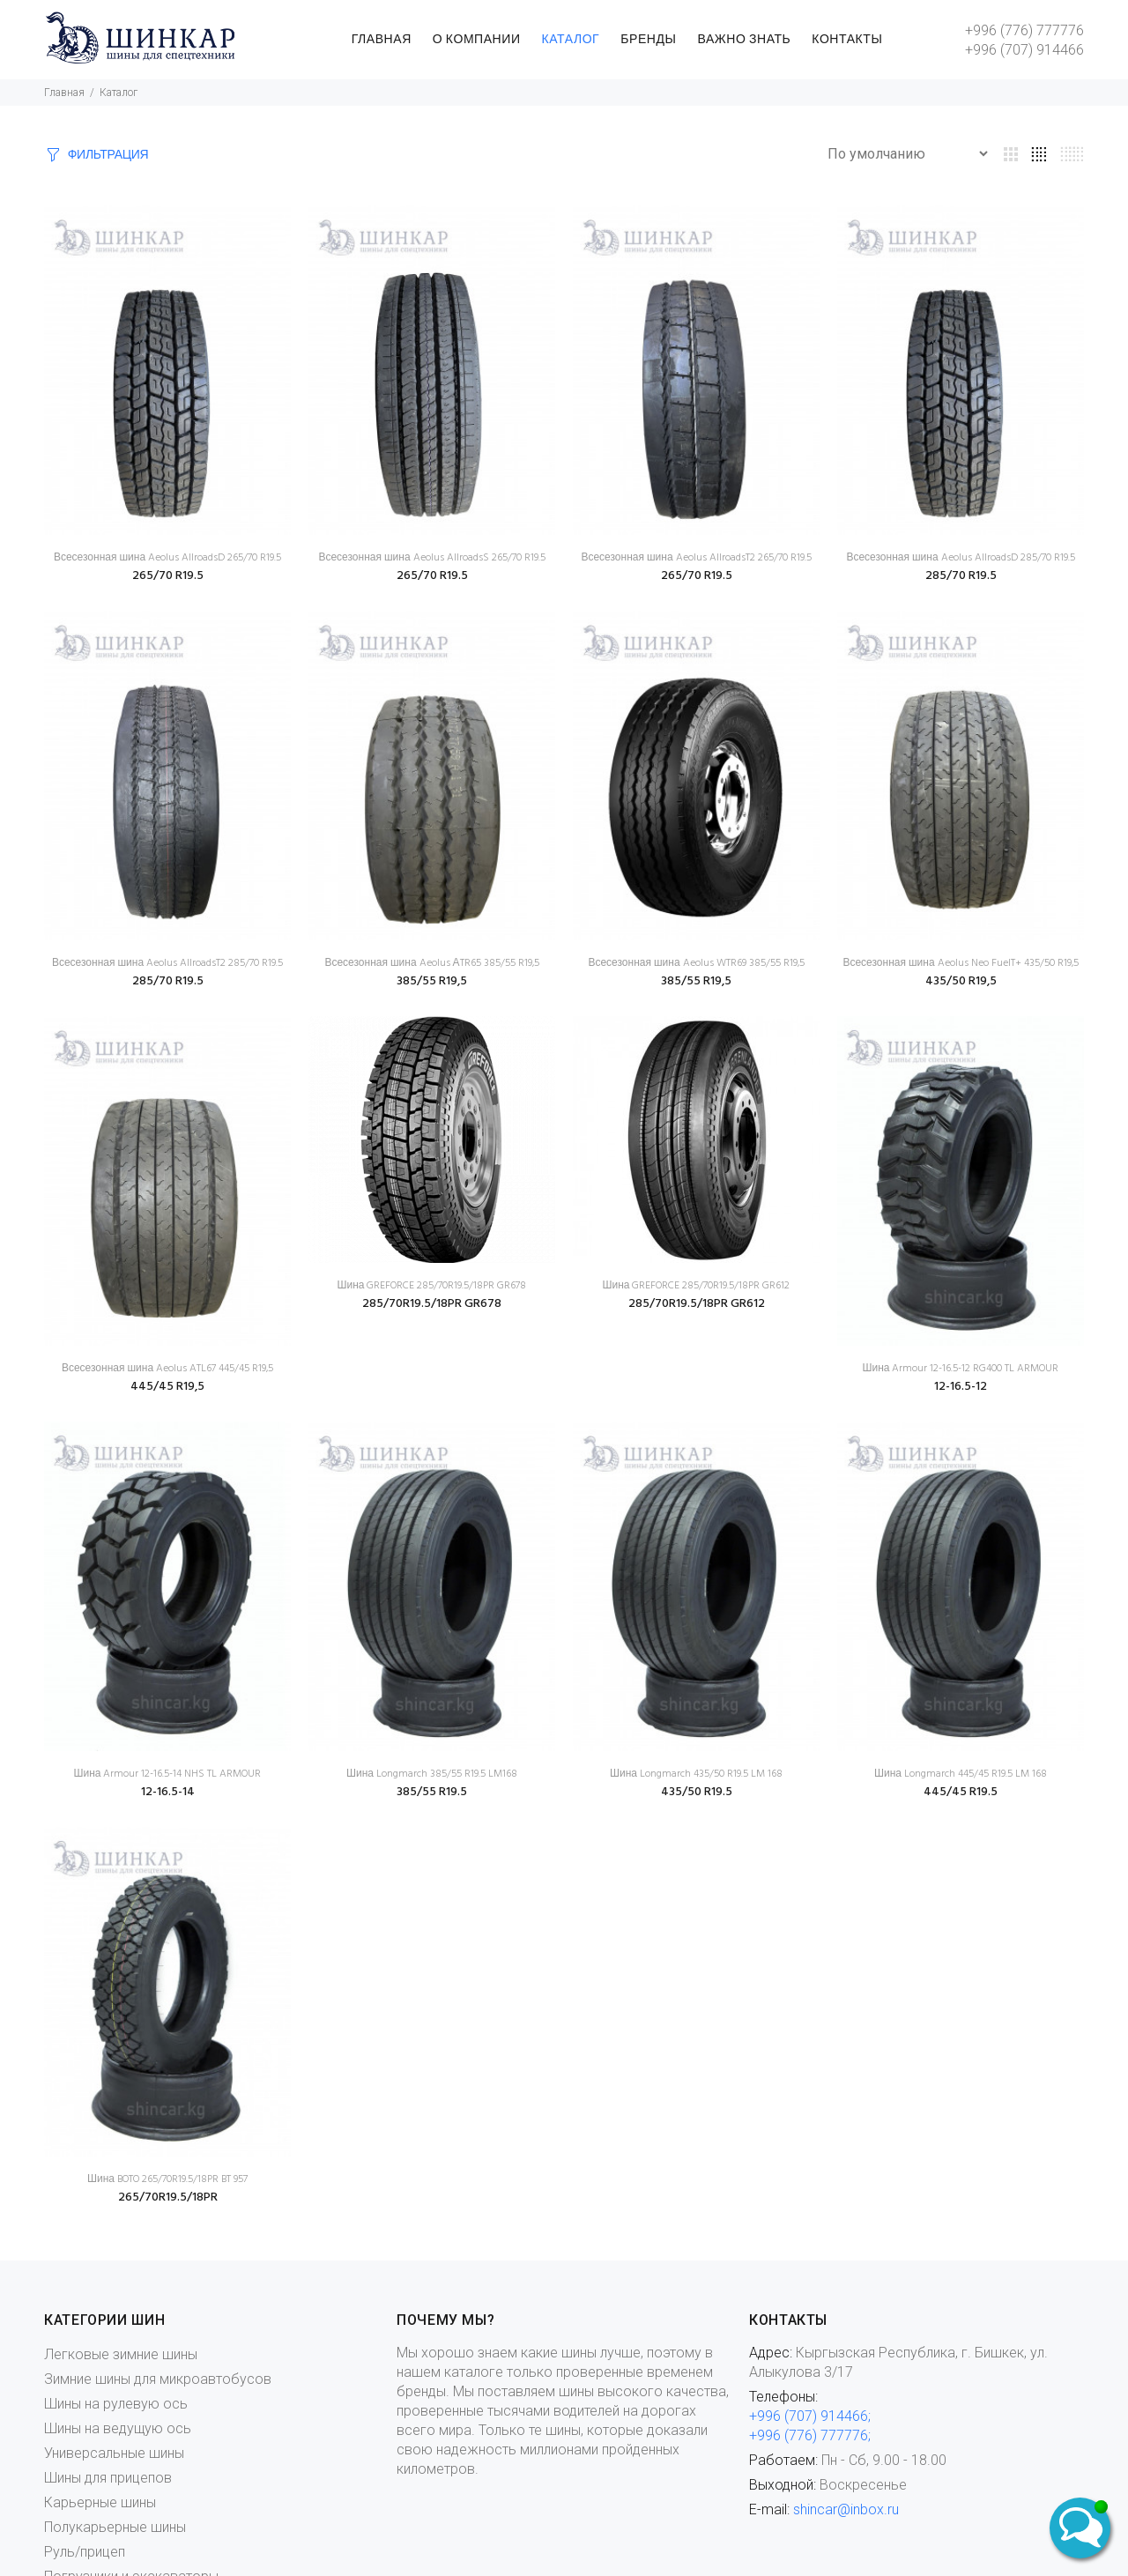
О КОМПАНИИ (477, 40)
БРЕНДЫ (648, 40)
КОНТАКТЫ (847, 40)
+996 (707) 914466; (810, 2416)
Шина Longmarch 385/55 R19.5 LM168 (431, 1774)
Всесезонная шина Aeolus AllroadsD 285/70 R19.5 (960, 558)
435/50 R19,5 (961, 981)
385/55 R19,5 (432, 981)
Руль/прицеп (84, 2551)
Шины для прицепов (108, 2477)
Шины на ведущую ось (117, 2428)
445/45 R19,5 (167, 1387)
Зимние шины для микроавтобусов (157, 2379)
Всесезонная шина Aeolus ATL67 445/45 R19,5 (167, 1368)
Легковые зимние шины (120, 2354)
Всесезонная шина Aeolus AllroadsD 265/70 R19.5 (167, 558)
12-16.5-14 (168, 1792)
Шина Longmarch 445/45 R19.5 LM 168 (960, 1774)
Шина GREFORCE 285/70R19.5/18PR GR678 (431, 1286)
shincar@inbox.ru (846, 2509)
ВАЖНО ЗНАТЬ (743, 40)
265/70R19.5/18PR (168, 2197)
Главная (64, 92)
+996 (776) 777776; (810, 2435)
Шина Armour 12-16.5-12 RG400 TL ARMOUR (960, 1368)
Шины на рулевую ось (116, 2403)
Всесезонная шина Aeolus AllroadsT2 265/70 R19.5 (696, 558)
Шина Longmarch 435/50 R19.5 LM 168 (696, 1774)
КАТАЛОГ (571, 40)
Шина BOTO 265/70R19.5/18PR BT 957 (167, 2179)
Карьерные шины (100, 2502)
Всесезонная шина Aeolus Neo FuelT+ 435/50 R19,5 (960, 963)
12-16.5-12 (960, 1387)
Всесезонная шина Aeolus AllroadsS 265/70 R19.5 (431, 558)
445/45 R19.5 (961, 1792)
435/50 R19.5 (696, 1792)
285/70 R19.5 (961, 576)
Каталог (118, 92)
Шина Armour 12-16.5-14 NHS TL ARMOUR (167, 1774)
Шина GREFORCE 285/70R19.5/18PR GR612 (696, 1286)
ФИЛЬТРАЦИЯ (108, 155)
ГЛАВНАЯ (382, 40)
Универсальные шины (114, 2453)
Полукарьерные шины (115, 2527)
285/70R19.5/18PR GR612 (696, 1304)
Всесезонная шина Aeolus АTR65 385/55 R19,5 (431, 963)
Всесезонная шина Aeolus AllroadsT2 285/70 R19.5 (167, 963)
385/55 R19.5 (432, 1792)
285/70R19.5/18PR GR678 (431, 1304)
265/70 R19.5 (168, 576)
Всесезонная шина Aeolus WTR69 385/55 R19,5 (696, 963)
